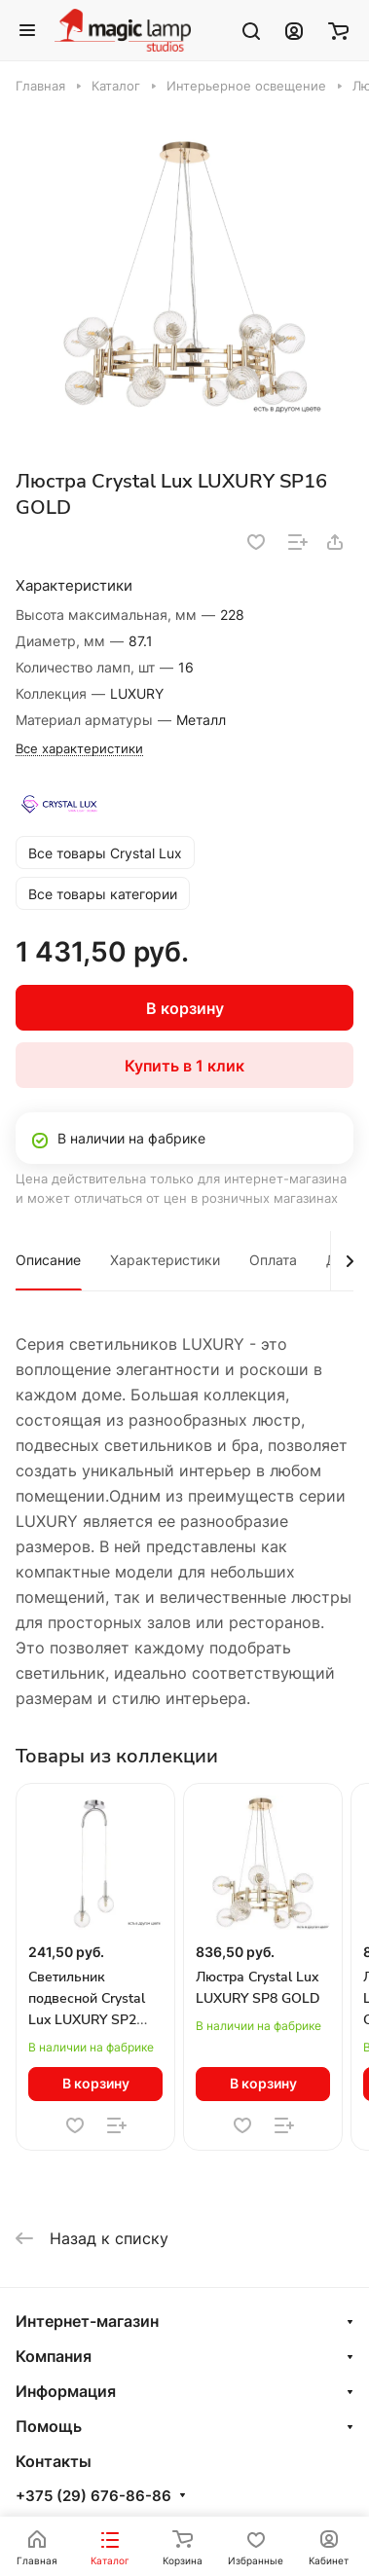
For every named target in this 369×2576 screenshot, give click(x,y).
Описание (48, 1260)
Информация (66, 2391)
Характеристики (165, 1260)
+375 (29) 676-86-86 (93, 2496)
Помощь (49, 2426)
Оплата (273, 1260)
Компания (54, 2356)
